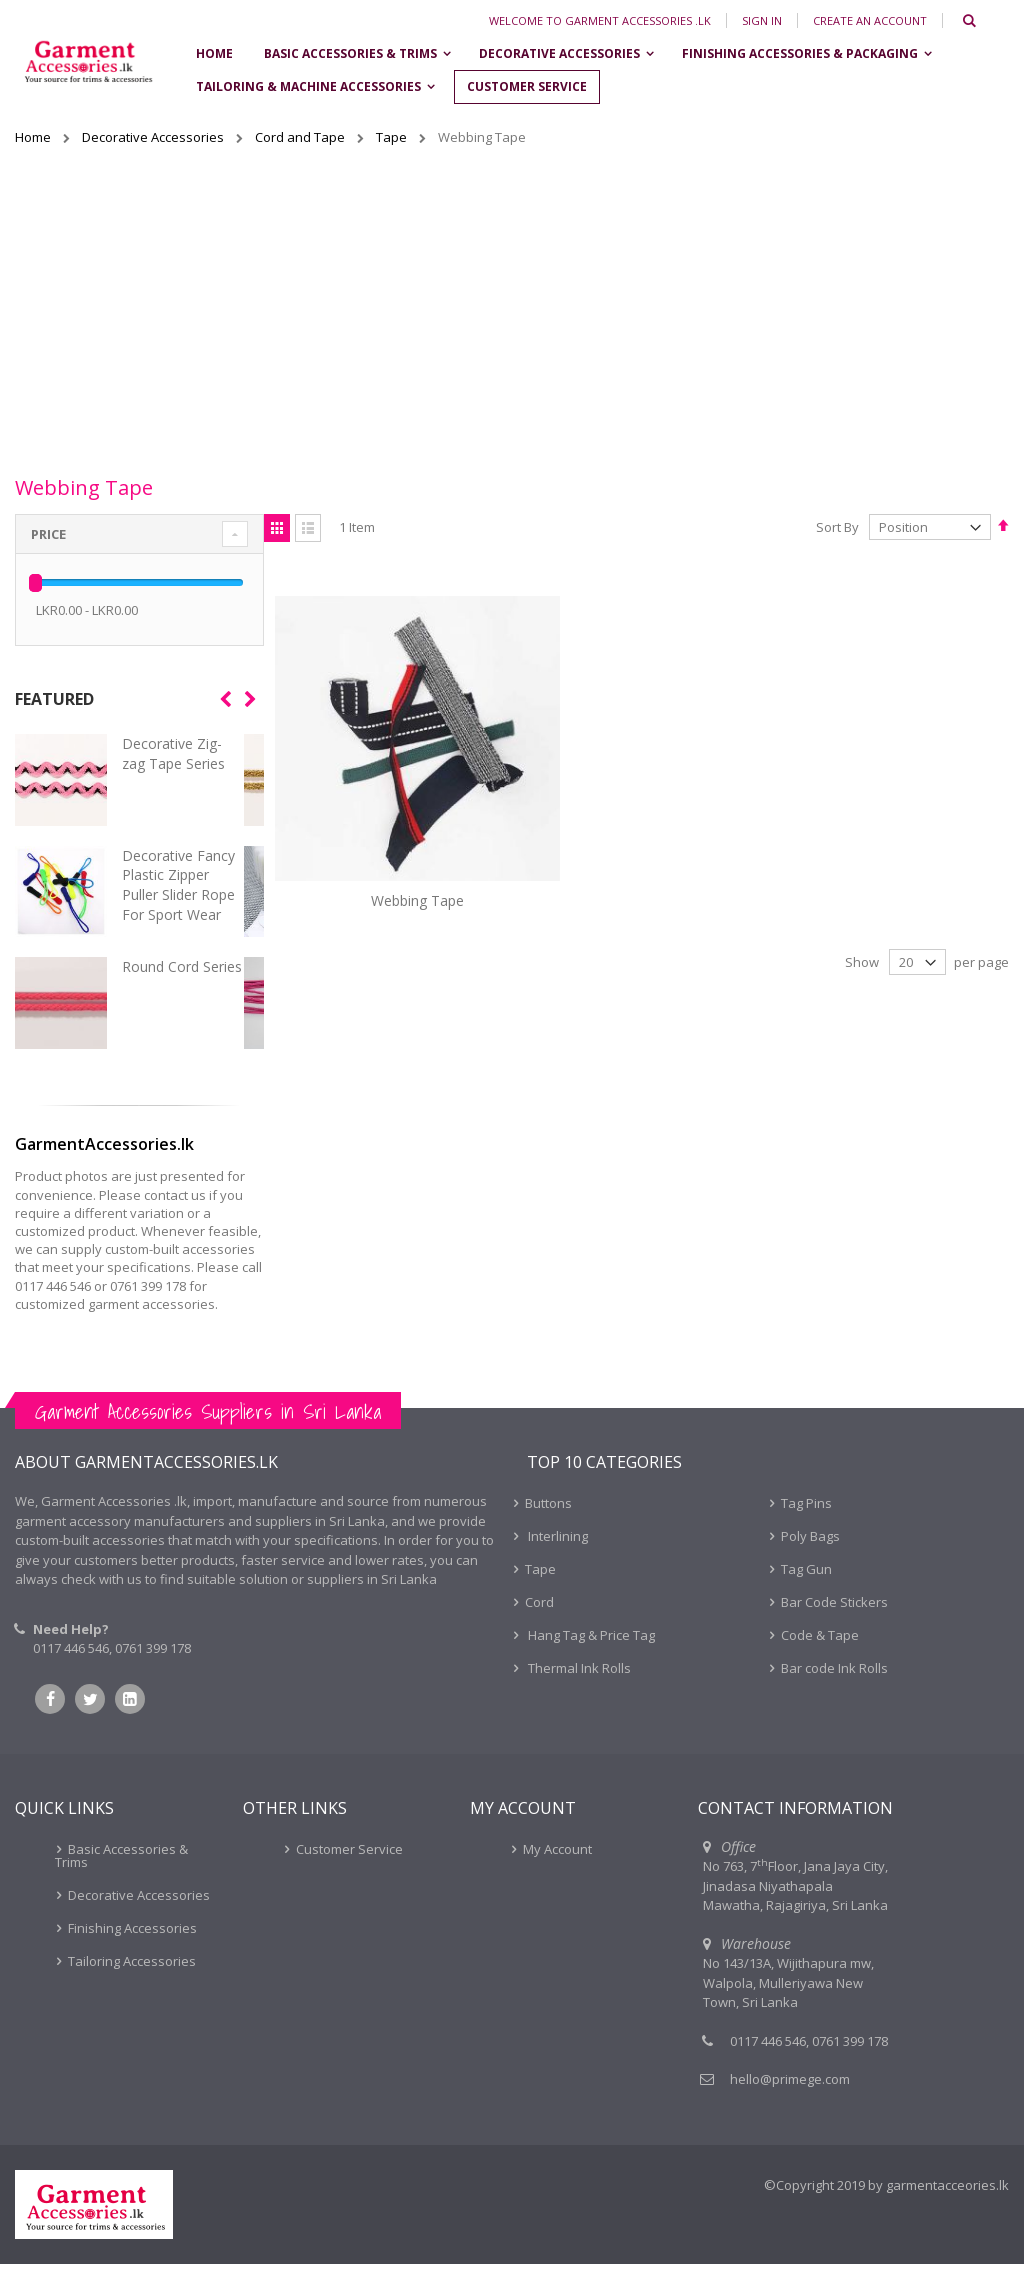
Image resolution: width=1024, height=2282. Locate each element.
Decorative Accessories (154, 137)
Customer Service (349, 1867)
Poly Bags (810, 1554)
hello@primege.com (790, 2097)
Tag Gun (806, 1587)
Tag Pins (806, 1521)
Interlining (556, 1554)
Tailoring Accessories (132, 1979)
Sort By (837, 527)
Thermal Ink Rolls (578, 1686)
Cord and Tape (301, 137)
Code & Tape (820, 1653)
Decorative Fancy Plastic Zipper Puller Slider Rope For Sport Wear (178, 885)
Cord (539, 1620)
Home (34, 137)
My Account (557, 1867)
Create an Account (870, 20)
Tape (393, 137)
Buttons (548, 1521)
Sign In (762, 20)
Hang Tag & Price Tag (590, 1653)
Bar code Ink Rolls (834, 1686)
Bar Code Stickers (834, 1620)
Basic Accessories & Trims (121, 1873)
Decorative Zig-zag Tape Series (173, 753)
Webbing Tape (388, 842)
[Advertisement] (512, 307)
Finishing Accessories (132, 1946)
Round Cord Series (182, 966)
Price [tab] (48, 534)
